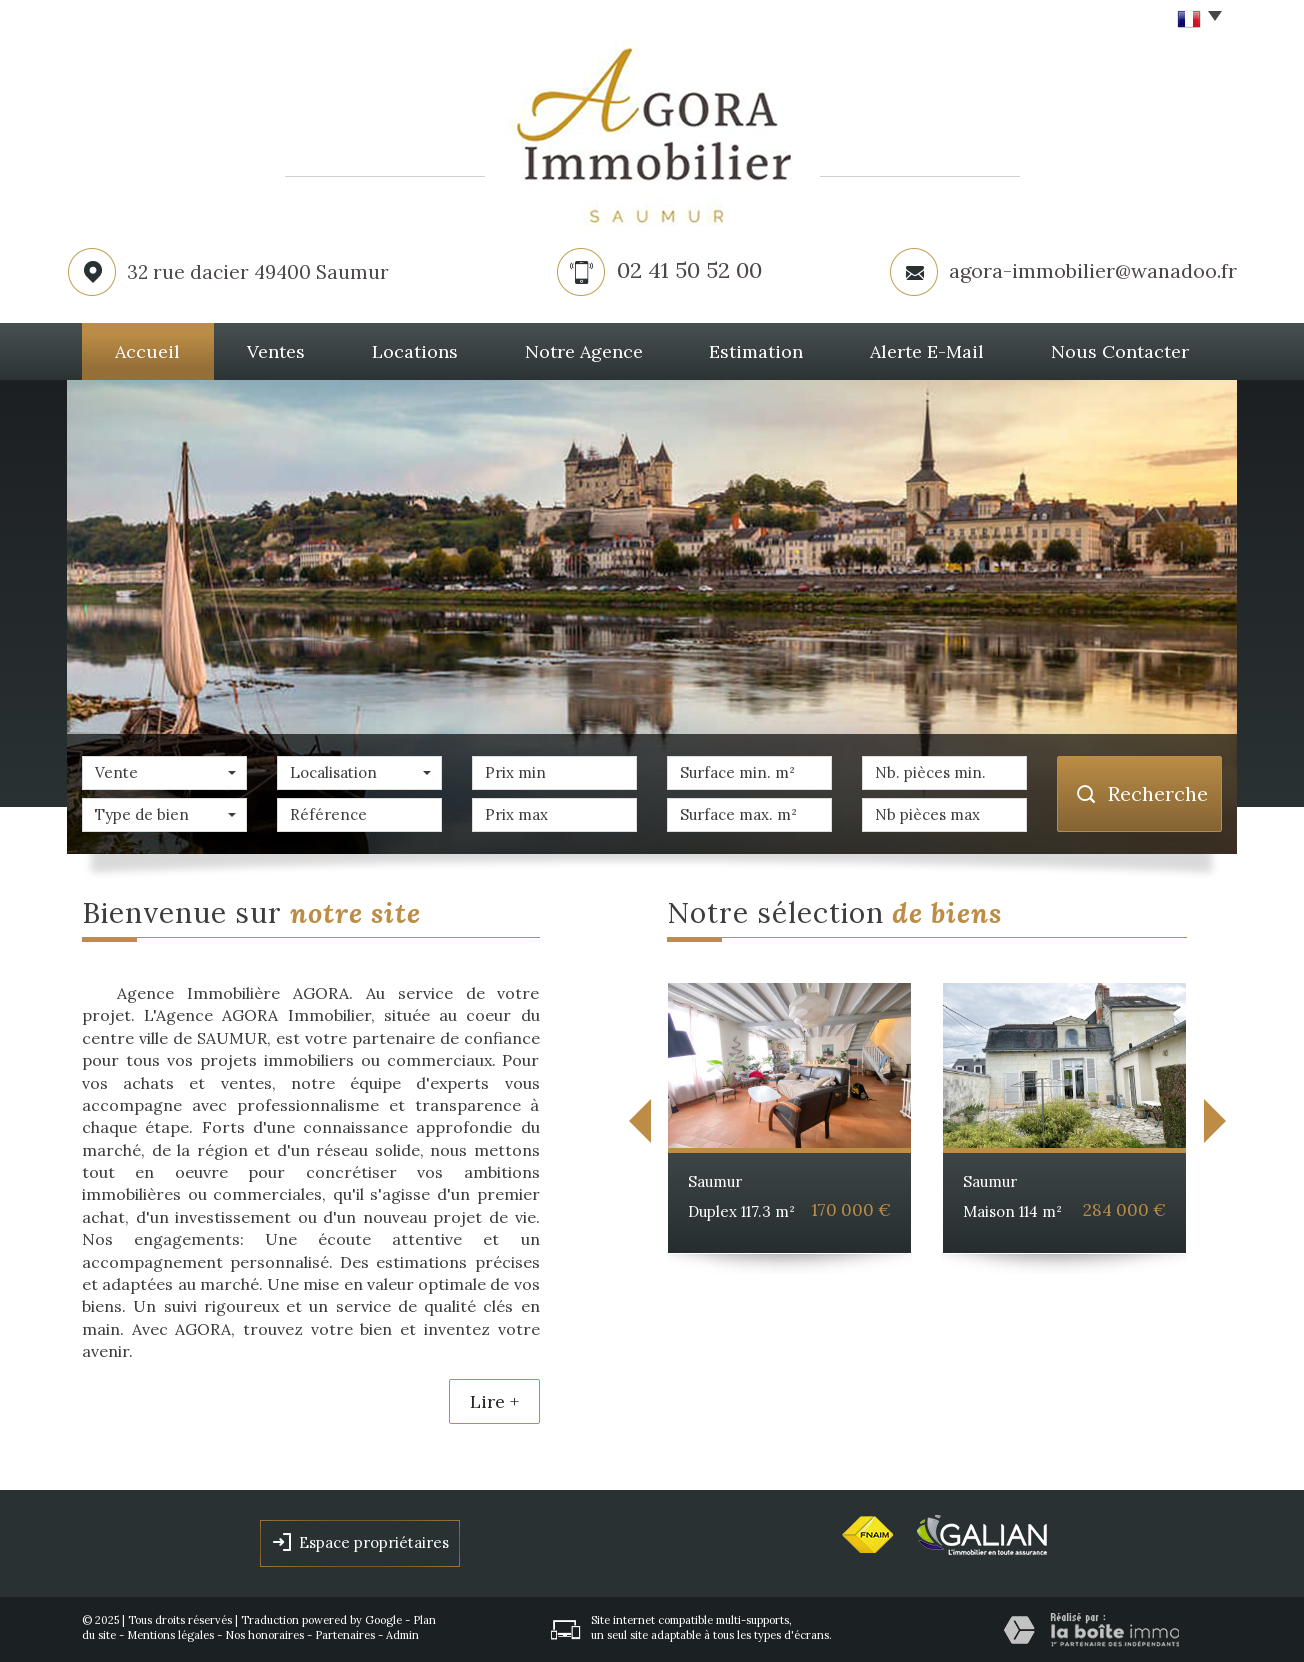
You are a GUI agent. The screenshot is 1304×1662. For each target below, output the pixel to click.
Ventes (276, 351)
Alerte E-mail (927, 351)
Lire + (494, 1401)
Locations (415, 351)
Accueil (147, 351)
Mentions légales (170, 1635)
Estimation (756, 351)
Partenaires (345, 1635)
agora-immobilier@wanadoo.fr (1093, 270)
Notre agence (584, 351)
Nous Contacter (1120, 351)
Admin (402, 1635)
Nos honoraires (264, 1635)
